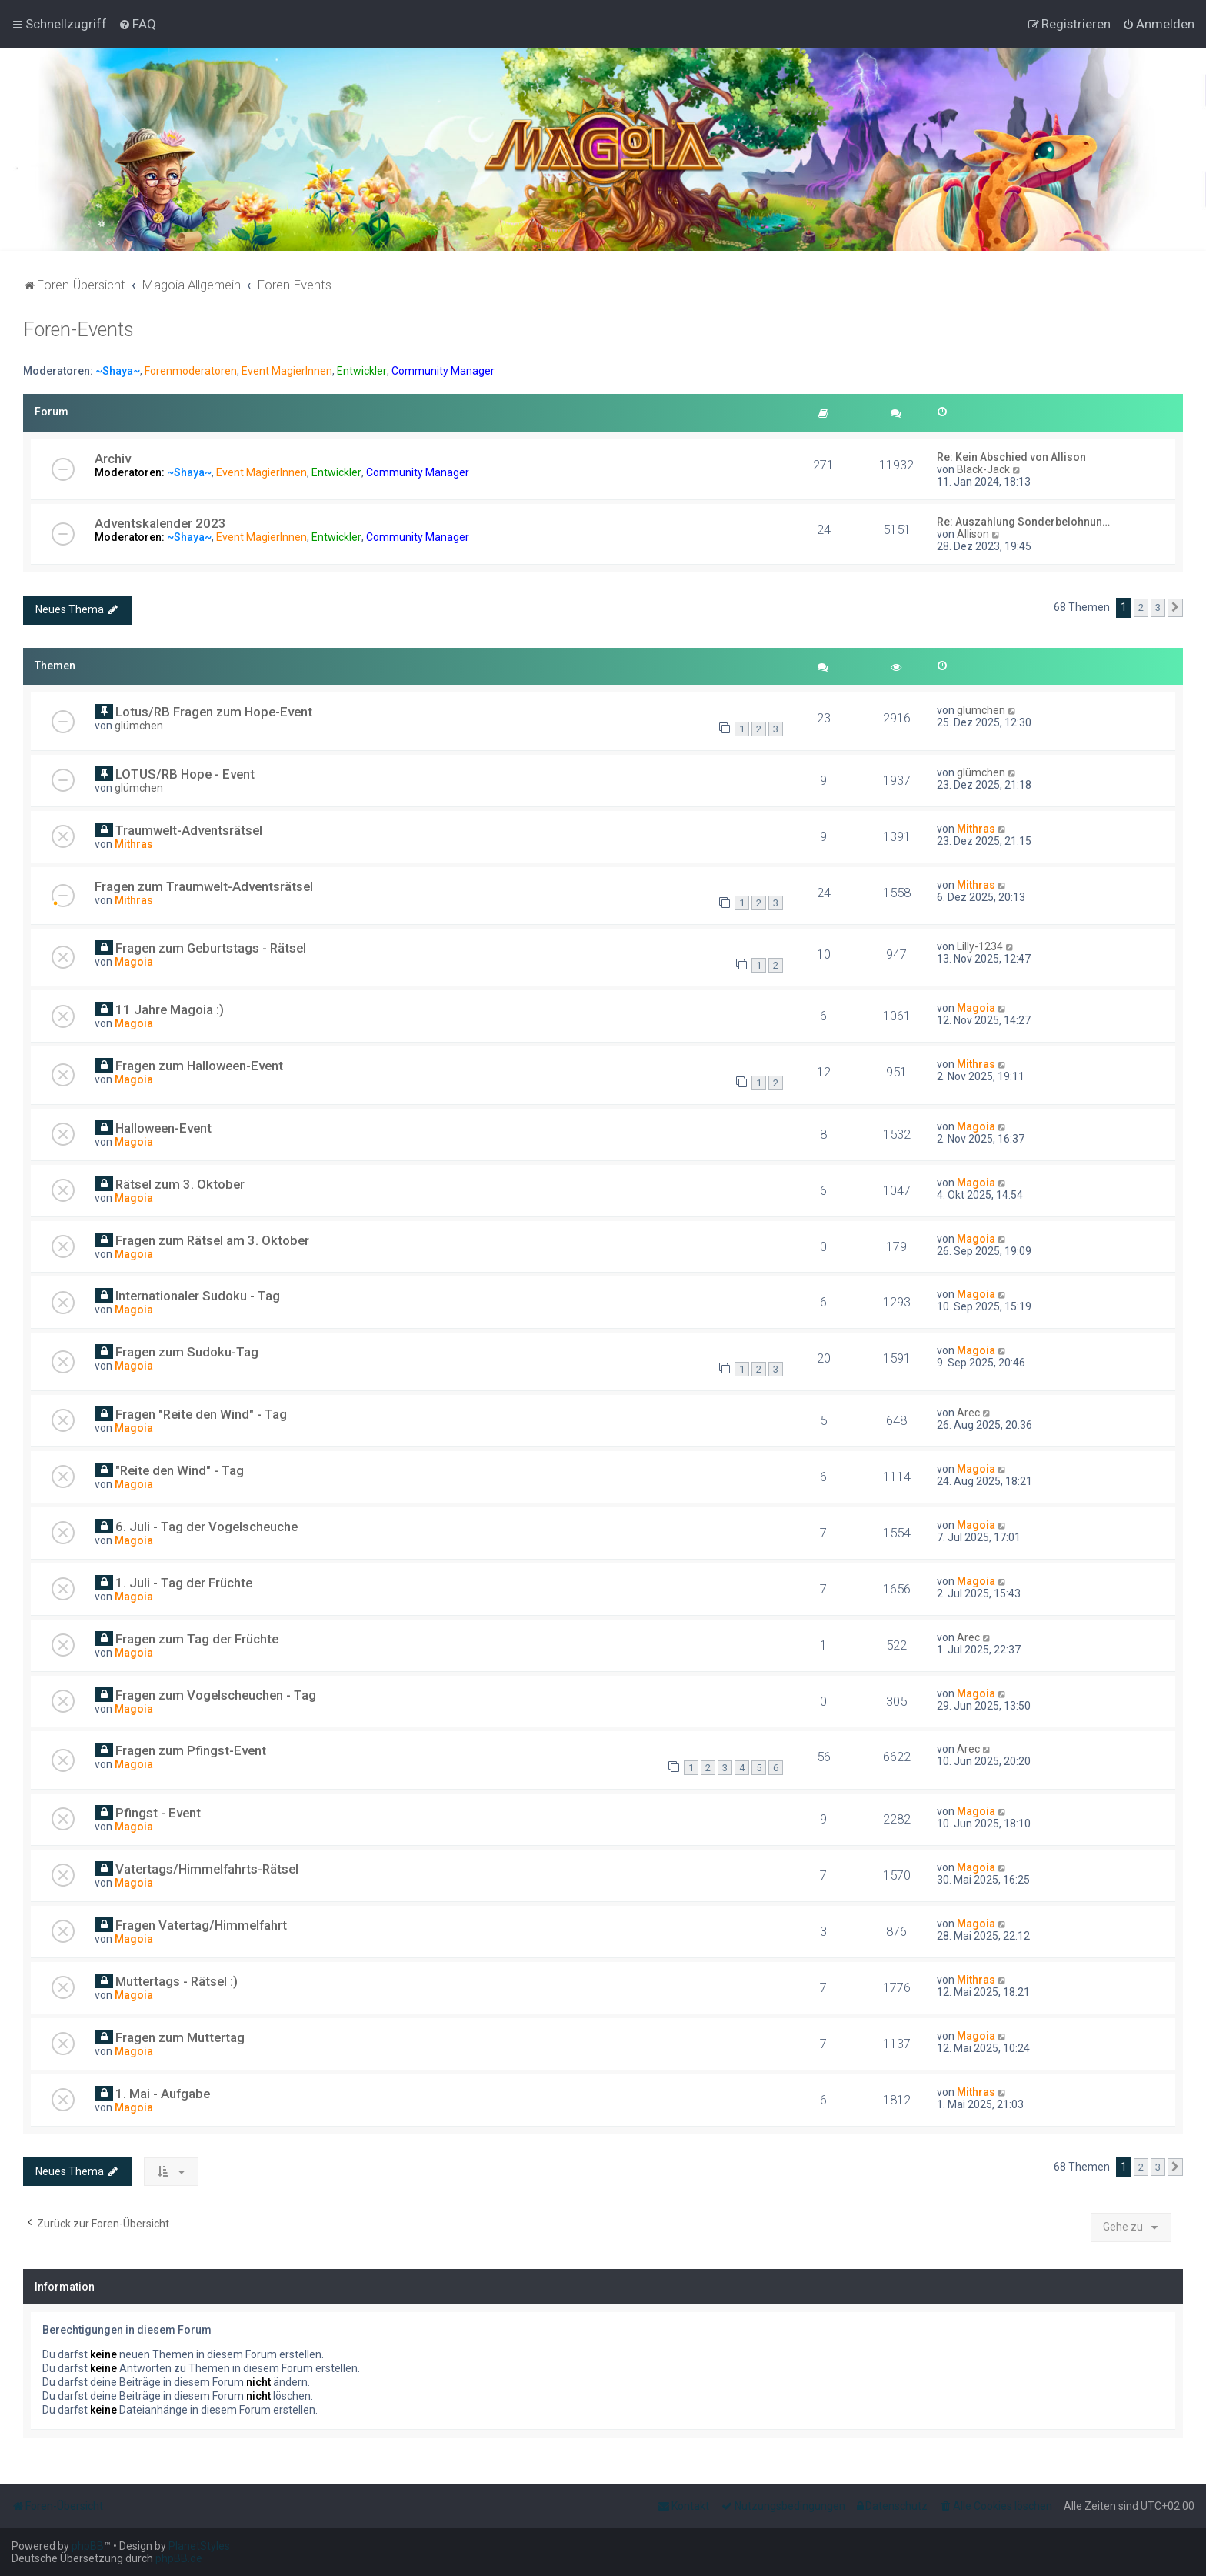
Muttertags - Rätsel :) (176, 1981)
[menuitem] (137, 24)
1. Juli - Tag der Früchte (183, 1582)
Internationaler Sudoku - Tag (197, 1295)
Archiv (113, 458)
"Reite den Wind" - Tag (179, 1470)
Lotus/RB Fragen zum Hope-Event (213, 711)
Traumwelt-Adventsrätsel (188, 830)
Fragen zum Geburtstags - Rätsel (210, 948)
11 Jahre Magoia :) (169, 1009)
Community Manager (443, 371)
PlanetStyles (199, 2546)
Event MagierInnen (287, 371)
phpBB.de (178, 2558)
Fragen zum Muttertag (180, 2037)
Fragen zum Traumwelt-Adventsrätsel (204, 886)
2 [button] (1141, 607)
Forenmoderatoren (191, 371)
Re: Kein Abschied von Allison (1011, 457)
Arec (968, 1412)
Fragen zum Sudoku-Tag (186, 1352)
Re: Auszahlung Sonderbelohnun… (1023, 522)
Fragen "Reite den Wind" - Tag (201, 1414)
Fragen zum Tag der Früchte (196, 1639)
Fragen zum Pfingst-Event (190, 1750)
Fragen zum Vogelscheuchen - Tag (215, 1695)
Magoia (134, 962)
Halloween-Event (163, 1128)
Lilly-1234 (980, 946)
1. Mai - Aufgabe (162, 2093)
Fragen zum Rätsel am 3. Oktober (212, 1240)
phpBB (88, 2546)
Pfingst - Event (158, 1812)
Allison (973, 534)
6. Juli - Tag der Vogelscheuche (206, 1526)
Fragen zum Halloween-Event (199, 1065)
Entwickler (362, 371)
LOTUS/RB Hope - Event (185, 774)
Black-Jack (983, 469)
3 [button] (1158, 607)
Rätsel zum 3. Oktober (180, 1184)
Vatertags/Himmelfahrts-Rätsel (206, 1869)
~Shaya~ (117, 371)
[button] (1175, 608)
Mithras (134, 844)
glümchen (139, 725)
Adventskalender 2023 (160, 523)
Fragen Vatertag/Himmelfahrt (201, 1925)
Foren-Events (78, 330)
